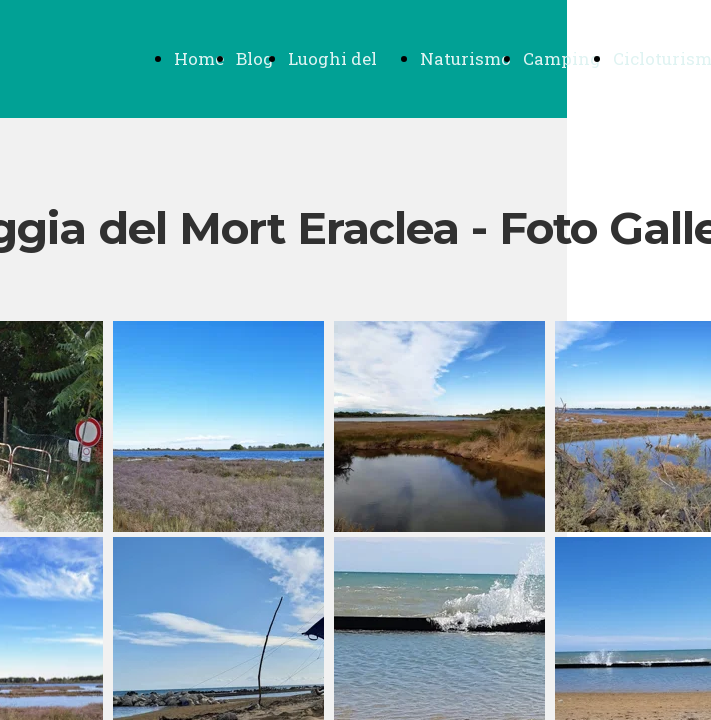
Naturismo (465, 58)
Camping (562, 58)
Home (199, 58)
